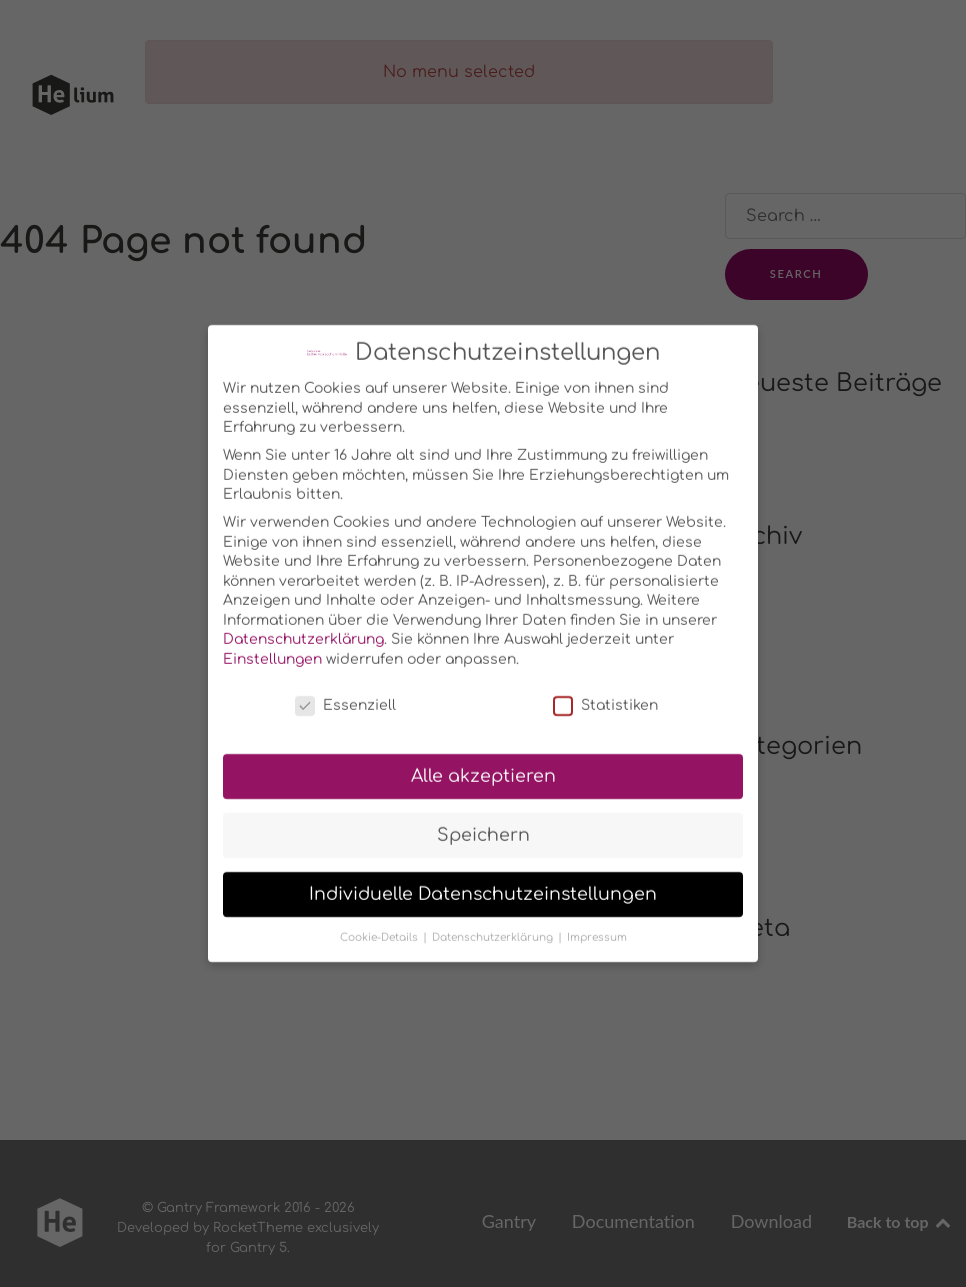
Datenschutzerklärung (303, 629)
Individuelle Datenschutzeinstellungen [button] (483, 883)
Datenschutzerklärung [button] (494, 926)
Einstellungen (272, 648)
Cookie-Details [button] (380, 926)
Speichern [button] (483, 824)
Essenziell (345, 694)
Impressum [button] (597, 926)
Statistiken (605, 694)
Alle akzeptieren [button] (483, 765)
